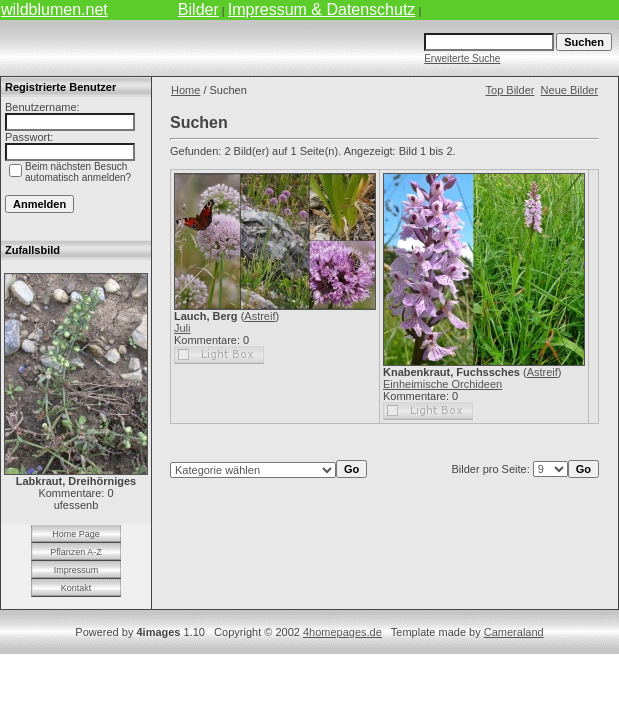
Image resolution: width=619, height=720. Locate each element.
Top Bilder (510, 90)
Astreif (259, 316)
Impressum (76, 570)
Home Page (76, 534)
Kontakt (76, 588)
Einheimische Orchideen (442, 384)
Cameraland (514, 632)
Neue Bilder (569, 90)
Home (185, 90)
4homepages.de (342, 632)
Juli (182, 328)
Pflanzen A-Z (76, 552)
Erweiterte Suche (462, 58)
